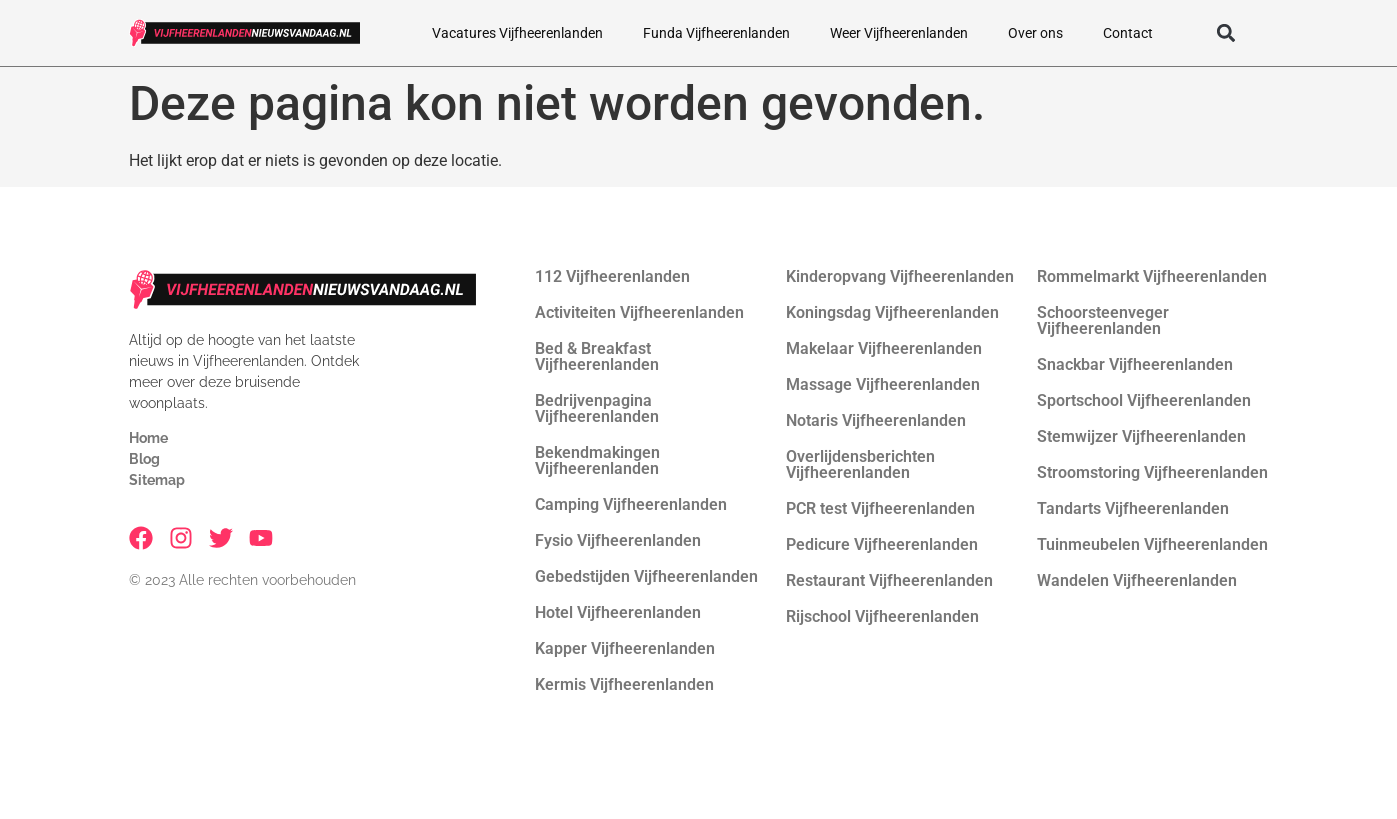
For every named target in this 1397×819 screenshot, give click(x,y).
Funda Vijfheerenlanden (716, 33)
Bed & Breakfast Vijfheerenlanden (597, 356)
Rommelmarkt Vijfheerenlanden (1152, 276)
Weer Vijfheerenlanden (899, 33)
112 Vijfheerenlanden (612, 276)
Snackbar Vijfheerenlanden (1135, 364)
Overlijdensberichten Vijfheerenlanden (860, 464)
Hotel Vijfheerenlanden (618, 612)
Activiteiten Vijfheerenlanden (639, 312)
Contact (1128, 33)
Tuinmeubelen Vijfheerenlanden (1152, 544)
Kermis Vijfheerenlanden (624, 684)
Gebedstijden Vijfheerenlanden (646, 576)
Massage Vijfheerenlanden (883, 384)
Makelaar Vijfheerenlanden (884, 348)
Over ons (1035, 33)
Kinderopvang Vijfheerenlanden (900, 276)
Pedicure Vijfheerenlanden (882, 544)
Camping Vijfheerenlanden (631, 504)
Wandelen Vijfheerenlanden (1137, 580)
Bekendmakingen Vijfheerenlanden (597, 460)
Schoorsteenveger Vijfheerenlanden (1103, 320)
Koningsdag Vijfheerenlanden (892, 312)
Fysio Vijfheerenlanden (618, 540)
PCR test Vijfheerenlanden (880, 508)
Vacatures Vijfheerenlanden (517, 33)
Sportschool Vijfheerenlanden (1144, 400)
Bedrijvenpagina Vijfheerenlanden (597, 408)
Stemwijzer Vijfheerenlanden (1141, 436)
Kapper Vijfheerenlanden (625, 648)
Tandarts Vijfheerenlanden (1133, 508)
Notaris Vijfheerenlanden (876, 420)
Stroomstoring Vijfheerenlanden (1152, 472)
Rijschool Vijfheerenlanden (882, 616)
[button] (1226, 33)
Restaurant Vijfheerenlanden (889, 580)
